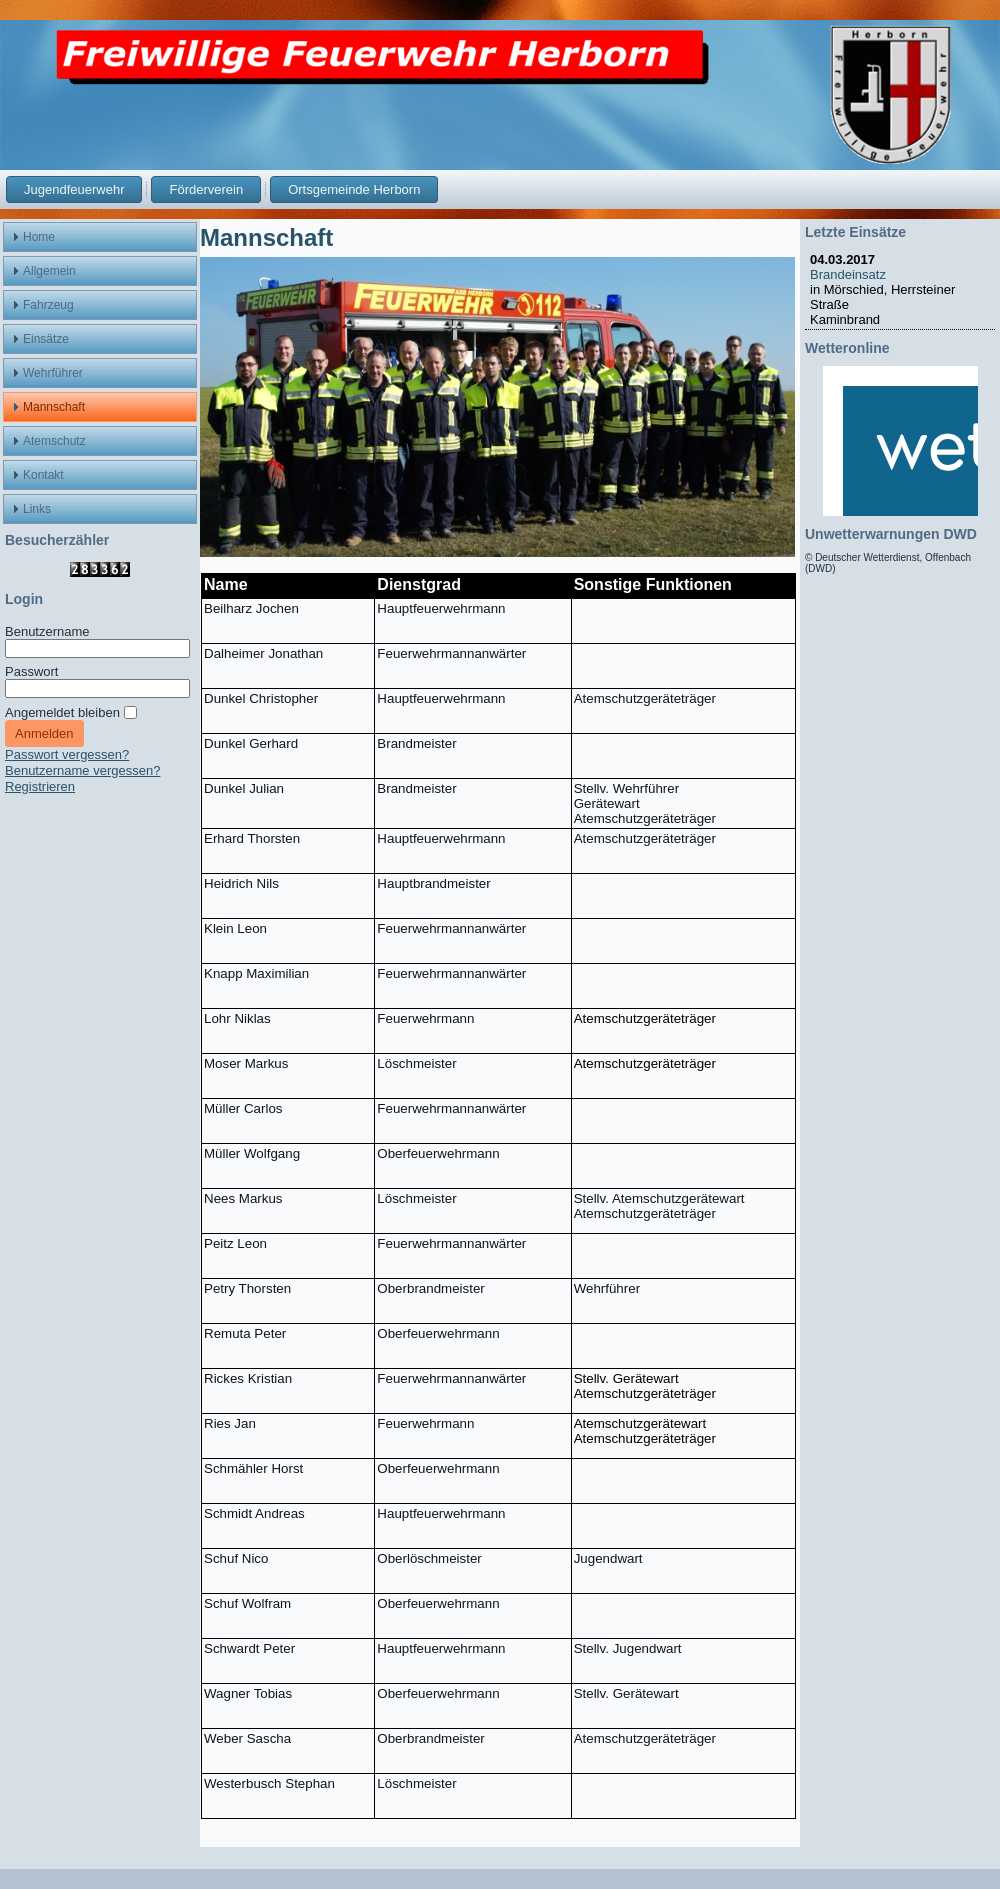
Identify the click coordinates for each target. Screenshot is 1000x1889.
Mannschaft (266, 237)
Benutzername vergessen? (82, 770)
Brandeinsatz (851, 274)
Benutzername (47, 631)
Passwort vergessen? (67, 754)
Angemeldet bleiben (62, 712)
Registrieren (40, 786)
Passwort (31, 671)
